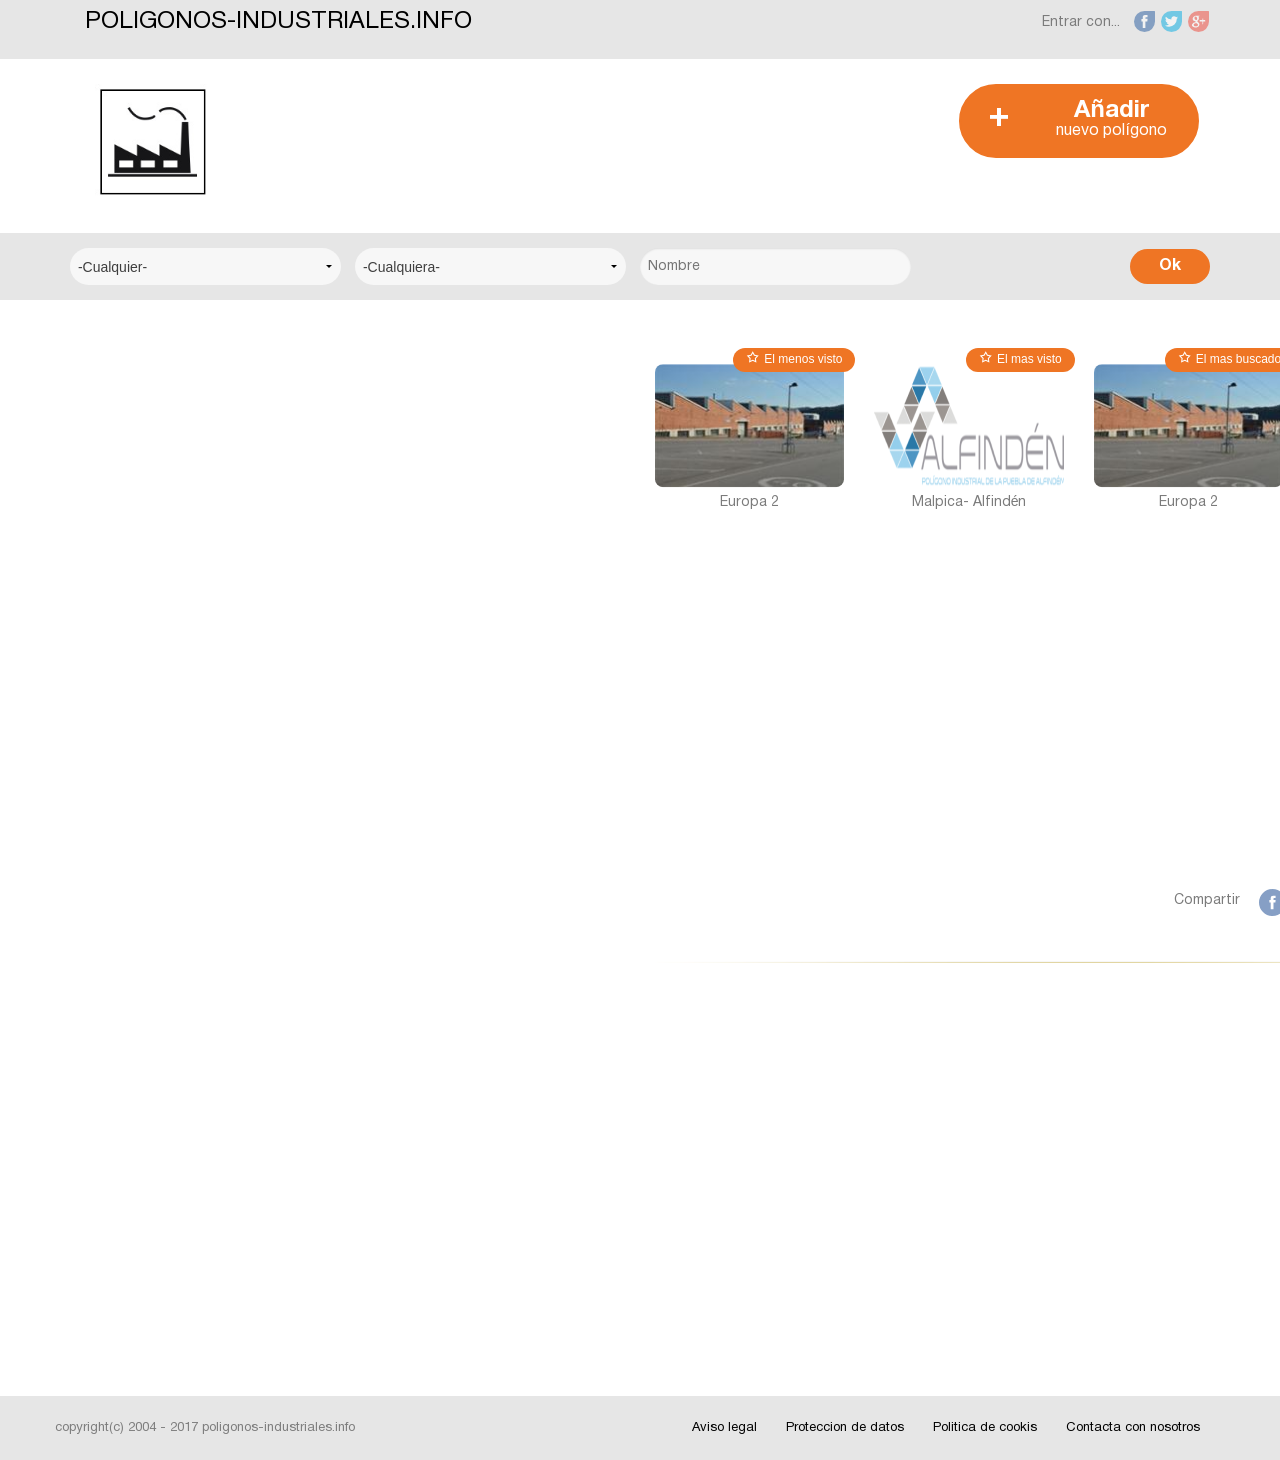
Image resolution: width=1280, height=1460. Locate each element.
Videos (110, 1278)
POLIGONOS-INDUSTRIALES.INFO (278, 22)
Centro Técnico (139, 574)
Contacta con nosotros (1133, 1428)
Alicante (113, 877)
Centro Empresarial (150, 391)
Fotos (107, 1217)
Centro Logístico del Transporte (194, 452)
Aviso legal (724, 1428)
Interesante (125, 1156)
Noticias (114, 1095)
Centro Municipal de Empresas (188, 513)
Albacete (116, 816)
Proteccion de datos (845, 1428)
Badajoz (114, 938)
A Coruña (117, 755)
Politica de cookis (985, 1428)
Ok (1170, 266)
